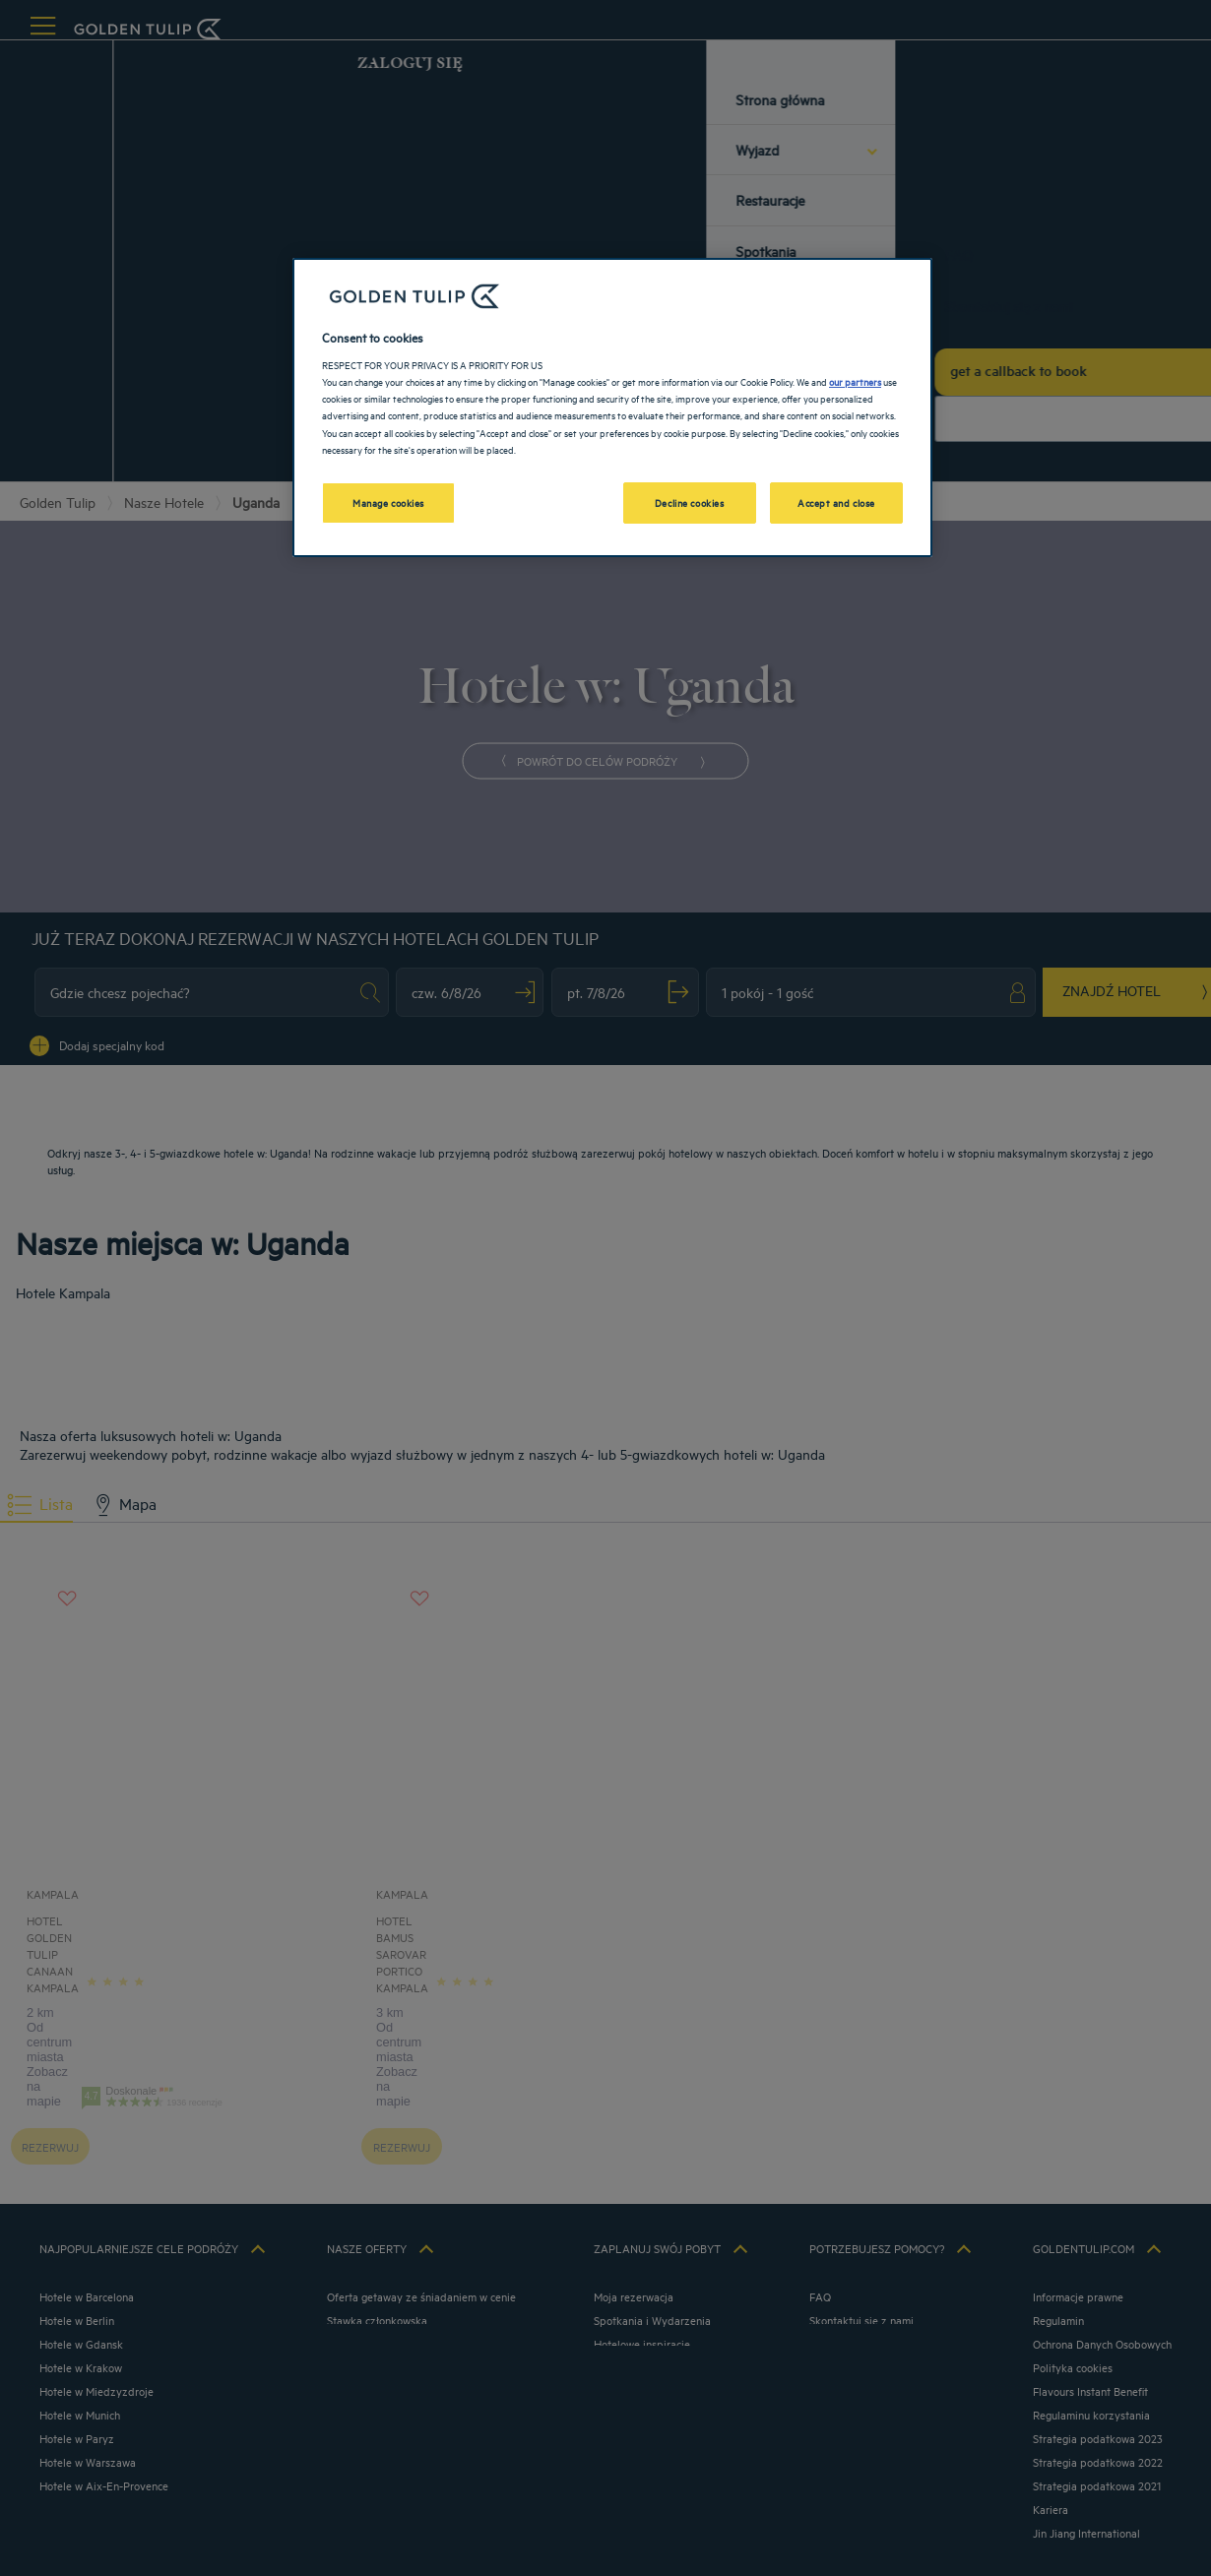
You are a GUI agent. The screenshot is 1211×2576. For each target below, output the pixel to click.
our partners (855, 381)
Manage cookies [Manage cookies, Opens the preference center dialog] (388, 502)
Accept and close (836, 502)
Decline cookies (690, 502)
